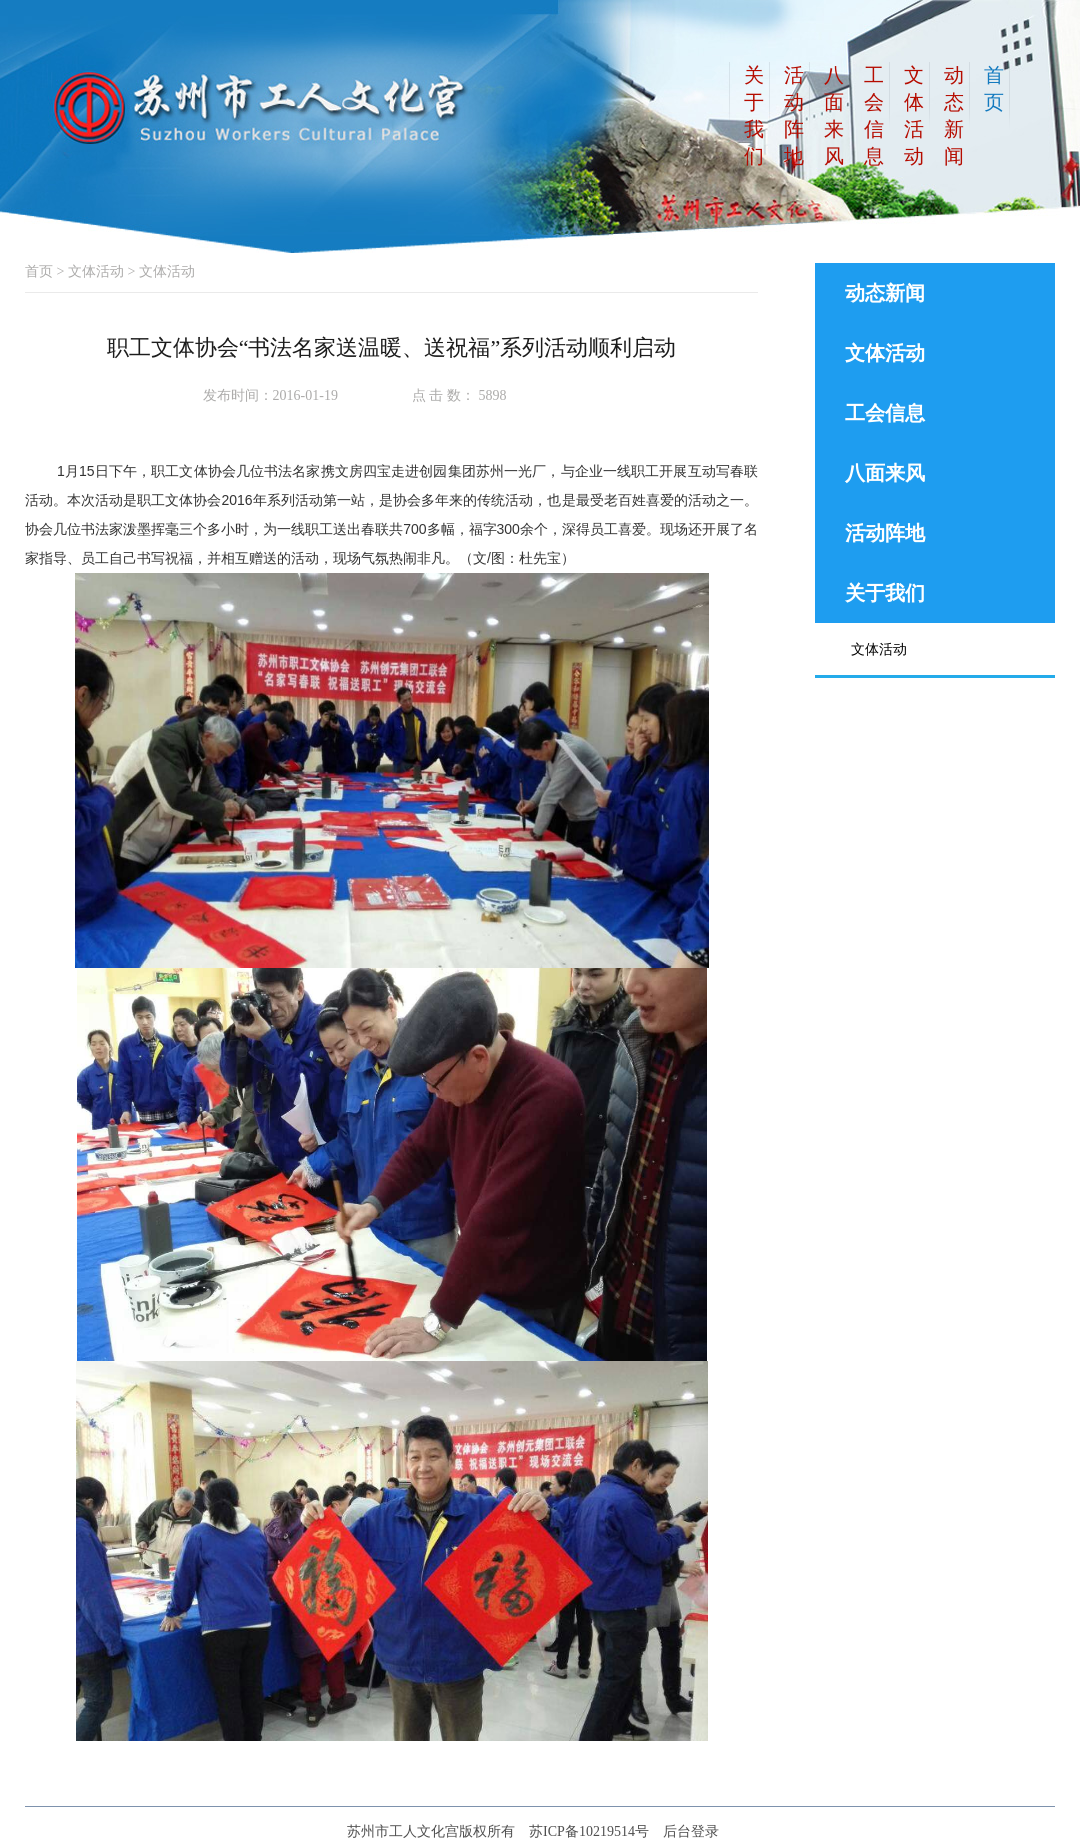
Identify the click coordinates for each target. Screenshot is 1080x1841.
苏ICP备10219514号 (589, 1831)
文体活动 (96, 271)
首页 (39, 271)
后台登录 (691, 1831)
